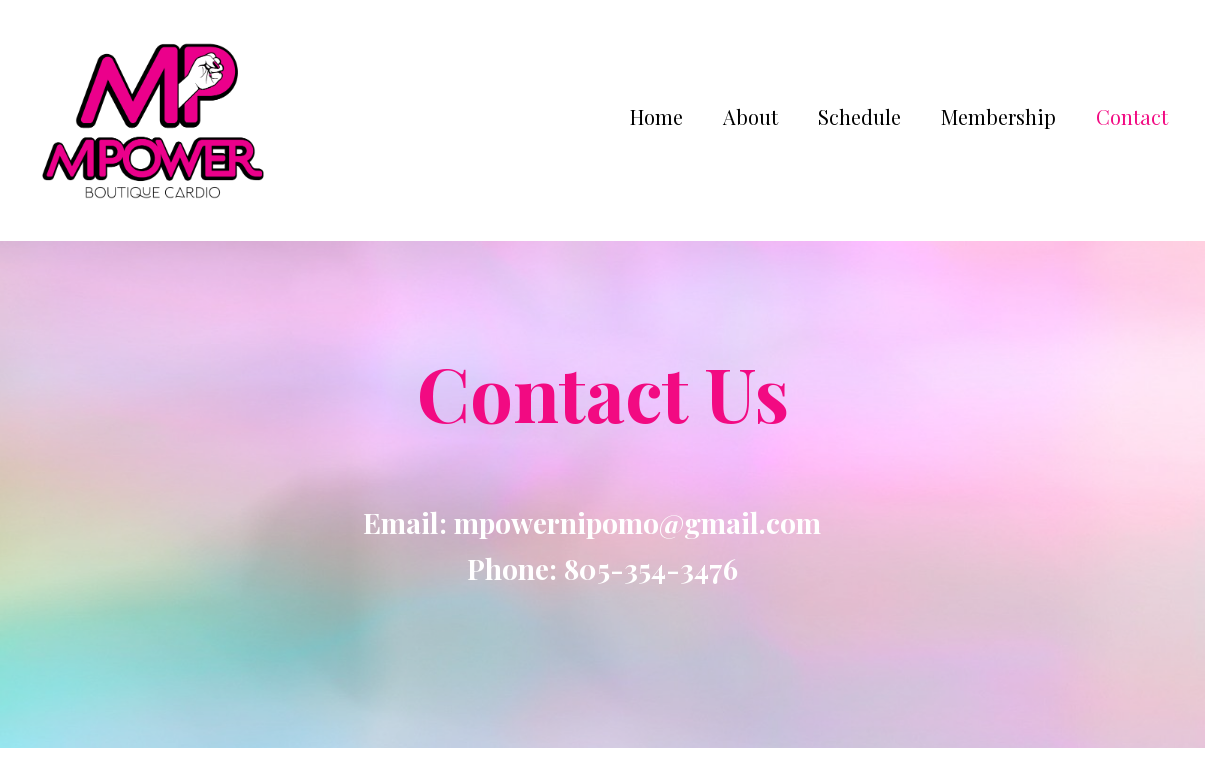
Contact (1132, 116)
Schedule (859, 116)
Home (656, 116)
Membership (998, 116)
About (750, 116)
